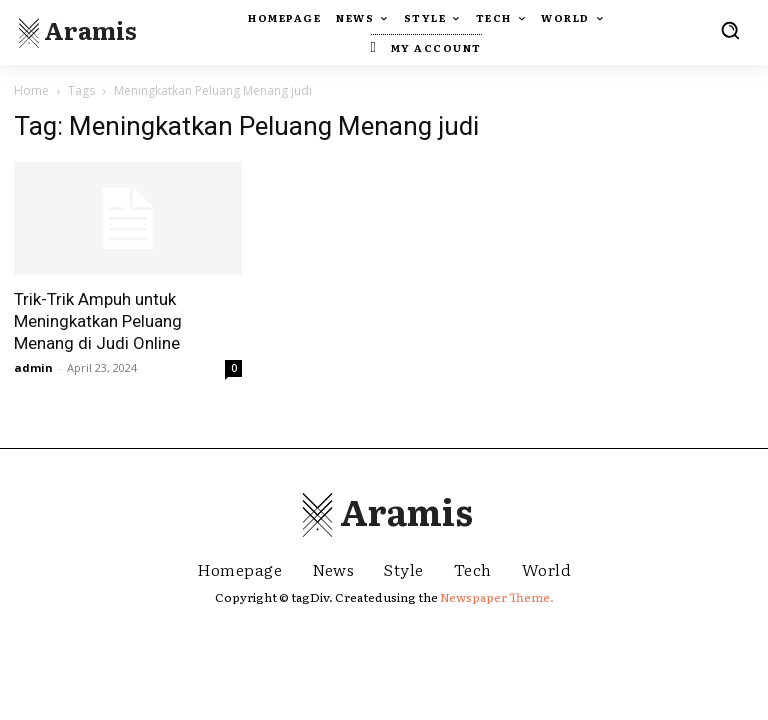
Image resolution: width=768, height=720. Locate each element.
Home (31, 90)
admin (33, 367)
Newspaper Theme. (497, 597)
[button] (730, 30)
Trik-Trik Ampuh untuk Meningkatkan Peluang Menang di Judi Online (98, 321)
